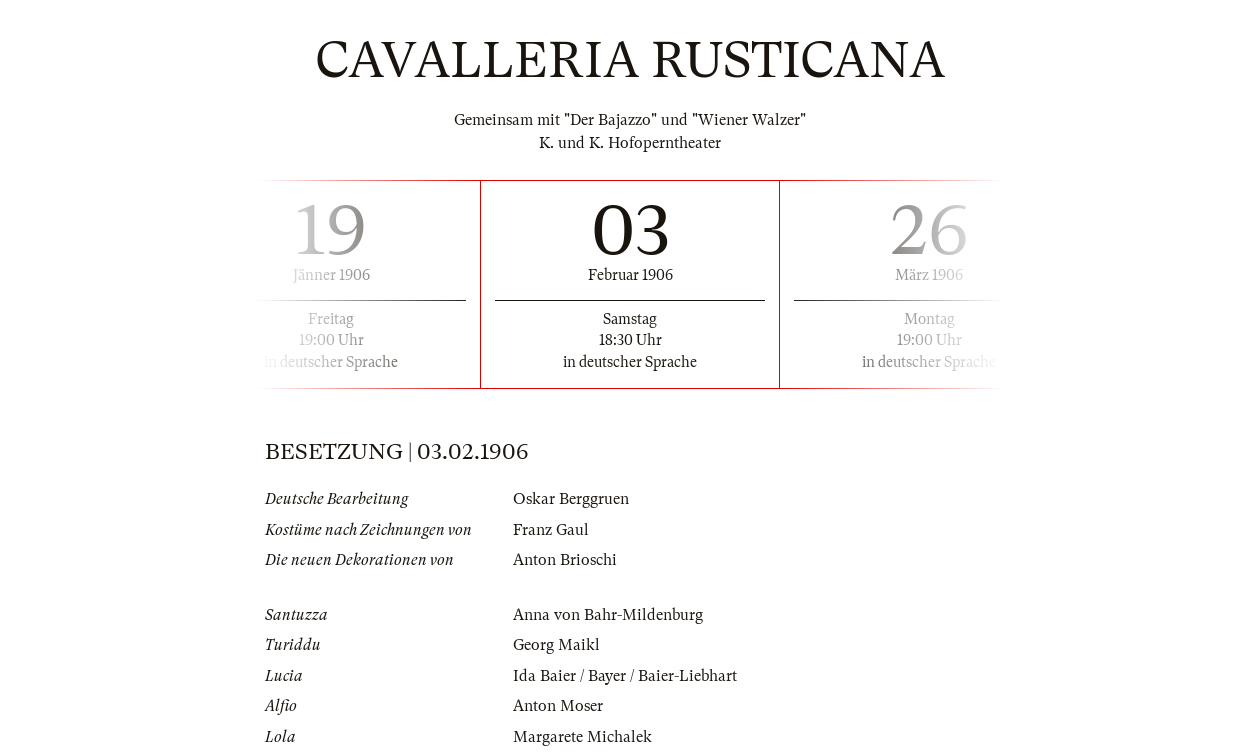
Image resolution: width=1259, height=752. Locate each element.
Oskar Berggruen (571, 499)
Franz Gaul (551, 530)
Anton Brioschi (565, 560)
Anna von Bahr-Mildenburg (608, 615)
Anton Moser (558, 706)
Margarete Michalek (582, 737)
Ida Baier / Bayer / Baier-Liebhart (625, 676)
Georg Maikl (556, 645)
